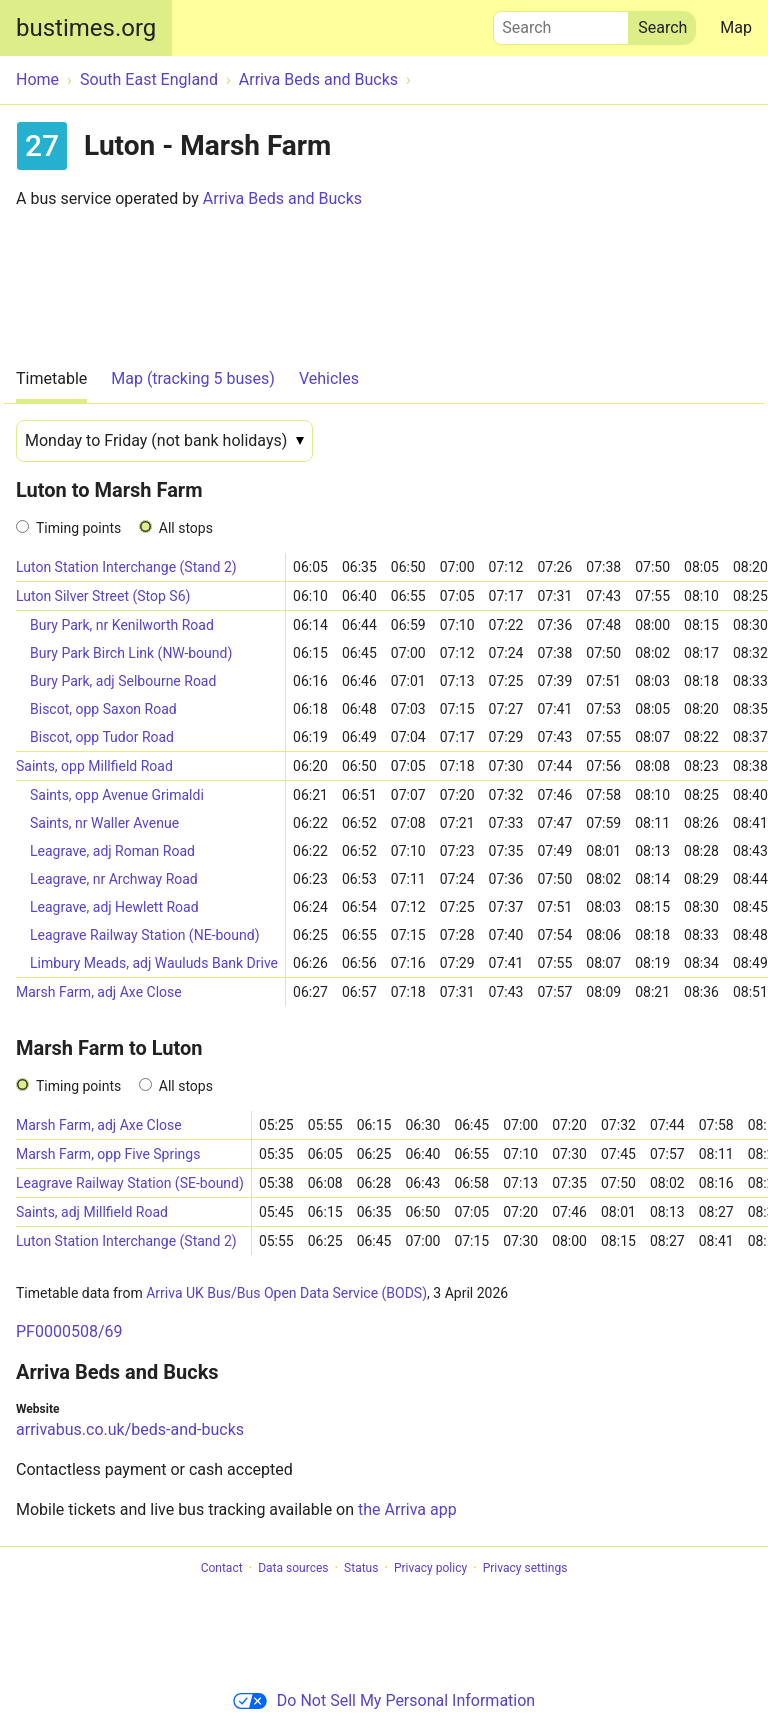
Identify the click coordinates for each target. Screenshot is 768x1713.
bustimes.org (86, 28)
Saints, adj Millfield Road (92, 1212)
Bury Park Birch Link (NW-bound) (131, 653)
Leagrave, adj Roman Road (112, 851)
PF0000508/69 (69, 1331)
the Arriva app (407, 1509)
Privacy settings (525, 1568)
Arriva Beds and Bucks (282, 198)
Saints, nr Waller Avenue (104, 823)
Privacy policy (430, 1568)
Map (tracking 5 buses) (193, 378)
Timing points (78, 528)
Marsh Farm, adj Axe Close (99, 992)
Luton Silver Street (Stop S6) (103, 596)
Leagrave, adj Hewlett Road (114, 907)
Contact (222, 1568)
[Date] (164, 441)
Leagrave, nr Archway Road (114, 879)
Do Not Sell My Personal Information (384, 1700)
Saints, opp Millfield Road (94, 766)
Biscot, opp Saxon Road (103, 709)
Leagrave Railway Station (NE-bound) (145, 935)
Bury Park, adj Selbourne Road (123, 681)
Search (561, 23)
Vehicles (329, 378)
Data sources (293, 1568)
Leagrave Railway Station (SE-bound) (130, 1183)
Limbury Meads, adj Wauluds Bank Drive (154, 963)
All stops (186, 528)
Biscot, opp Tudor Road (102, 737)
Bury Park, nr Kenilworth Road (122, 625)
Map (736, 27)
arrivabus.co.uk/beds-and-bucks (130, 1429)
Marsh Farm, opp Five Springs (108, 1154)
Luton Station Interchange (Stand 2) (126, 567)
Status (361, 1568)
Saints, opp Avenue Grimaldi (117, 795)
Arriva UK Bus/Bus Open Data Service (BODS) (286, 1293)
